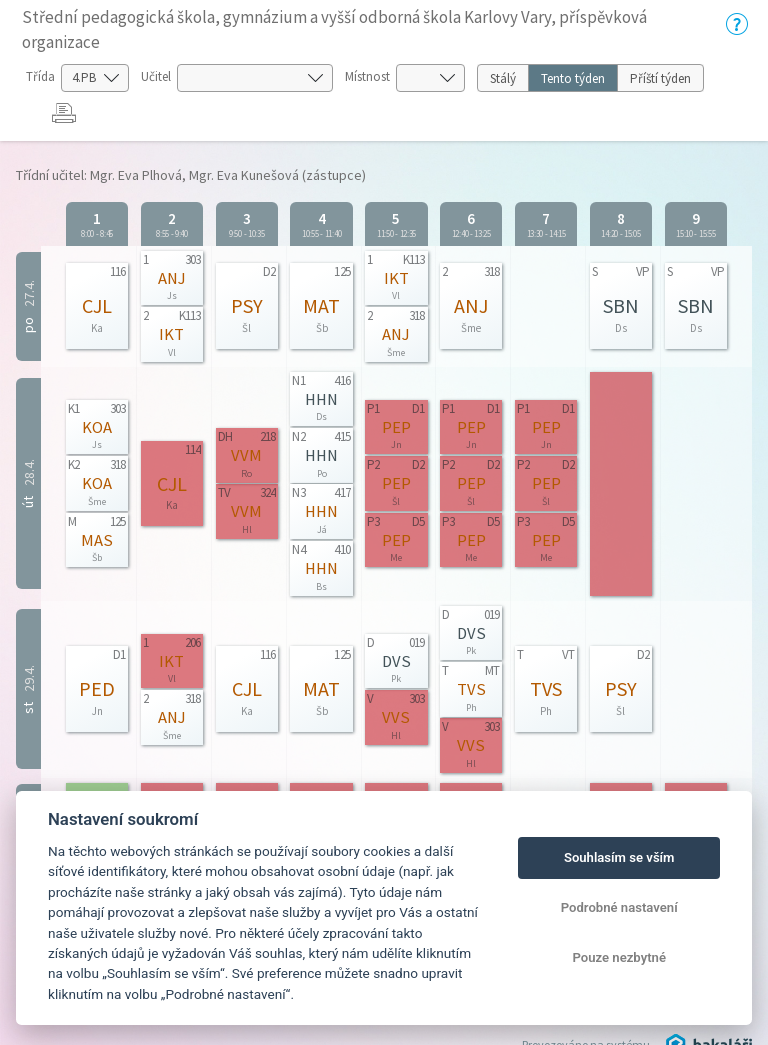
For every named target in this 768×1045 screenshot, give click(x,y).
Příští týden (660, 78)
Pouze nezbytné (619, 957)
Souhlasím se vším (619, 857)
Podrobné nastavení (619, 907)
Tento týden (573, 78)
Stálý (503, 78)
